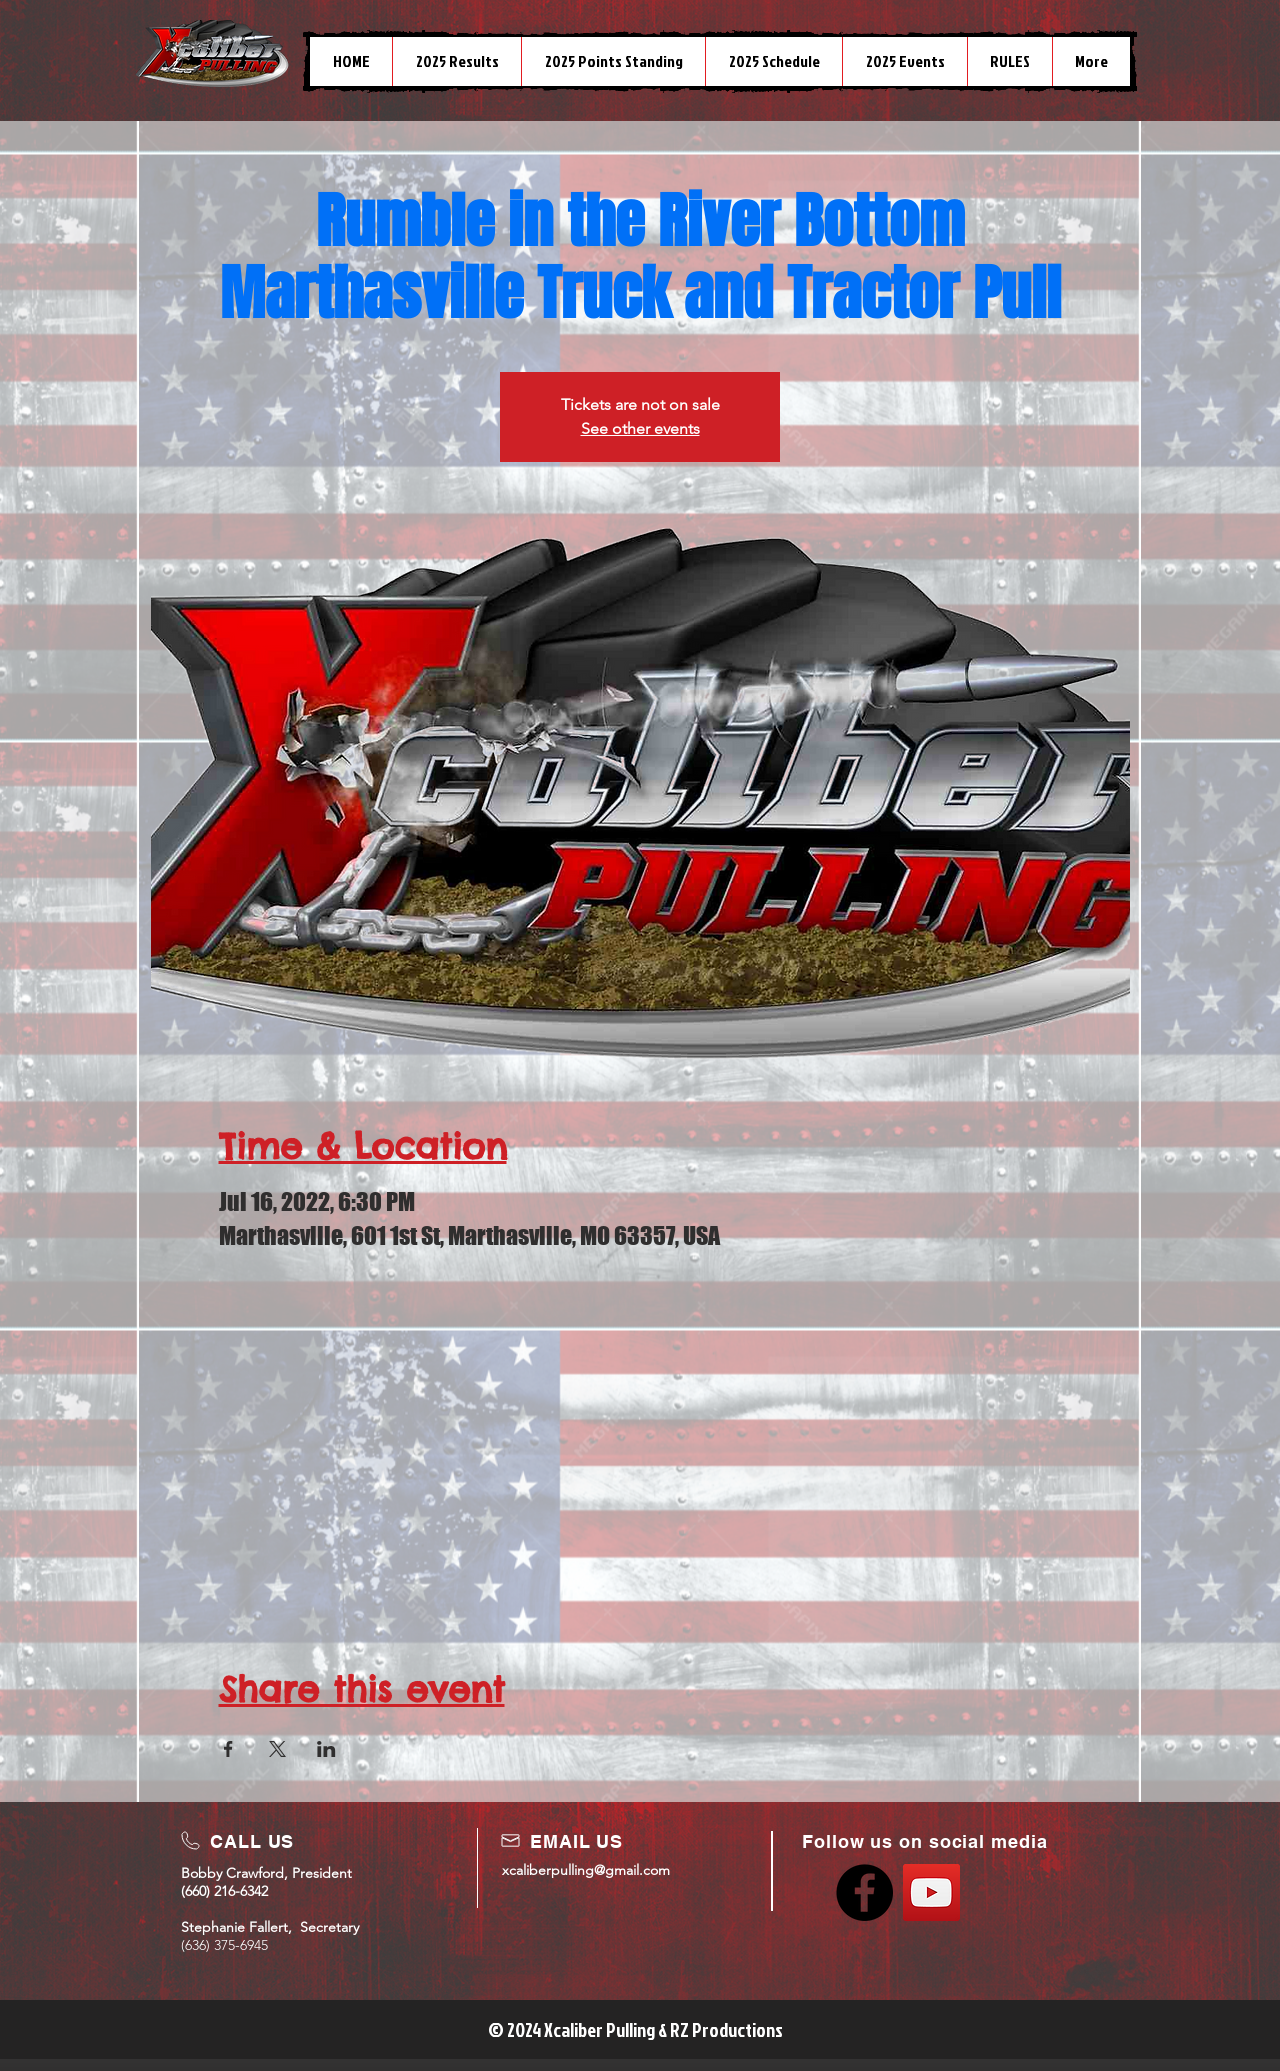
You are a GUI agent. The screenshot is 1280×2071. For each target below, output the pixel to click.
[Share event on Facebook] (228, 1749)
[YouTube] (931, 1892)
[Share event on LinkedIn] (326, 1749)
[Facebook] (864, 1892)
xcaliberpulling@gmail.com (586, 1870)
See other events (640, 428)
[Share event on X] (277, 1749)
